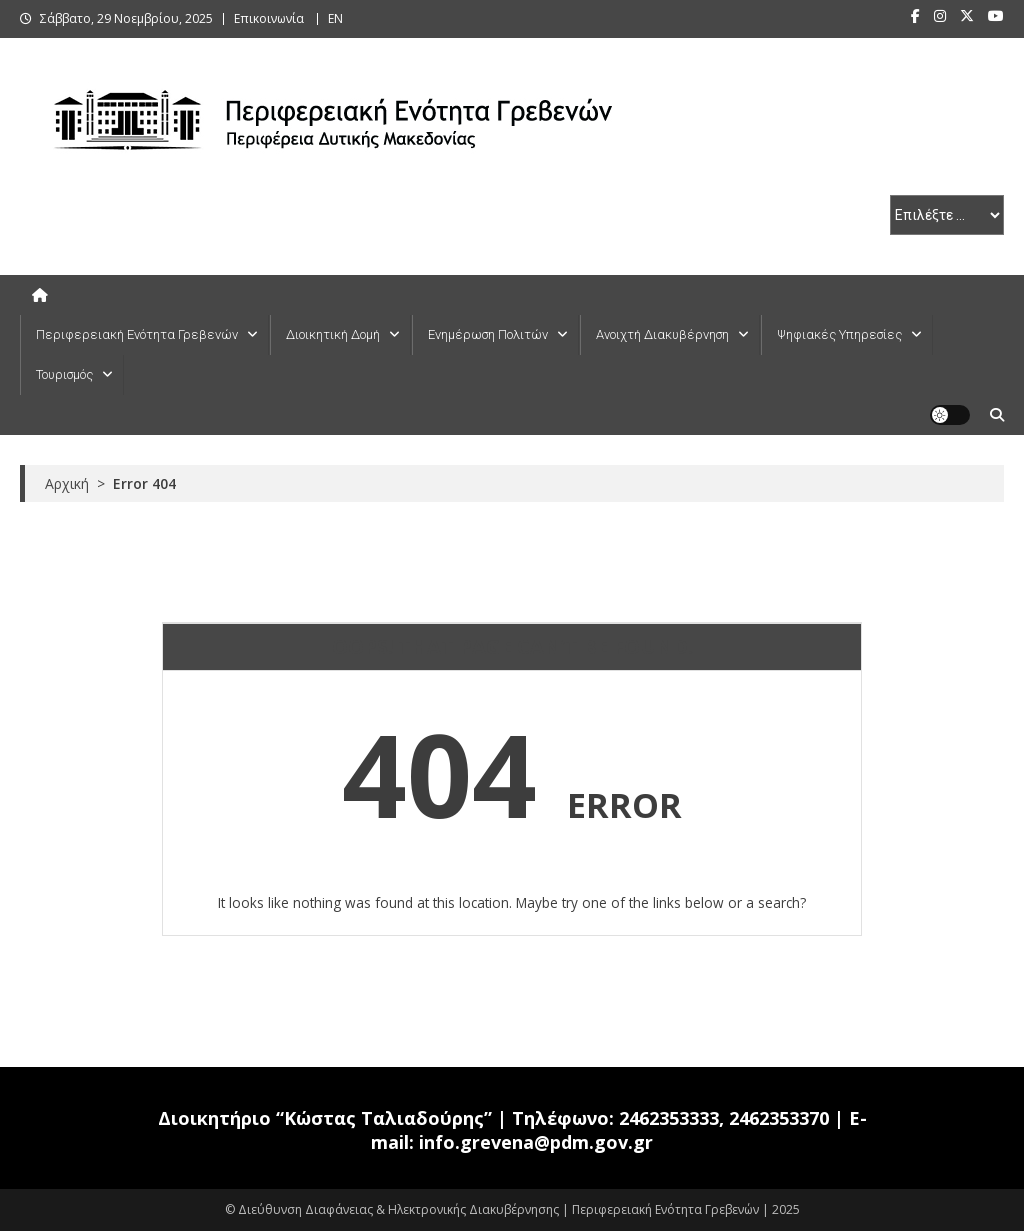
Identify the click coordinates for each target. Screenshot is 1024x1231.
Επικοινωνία (269, 18)
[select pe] (947, 215)
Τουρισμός (64, 374)
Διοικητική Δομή (333, 334)
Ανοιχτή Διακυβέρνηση (662, 334)
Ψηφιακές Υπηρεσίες (839, 334)
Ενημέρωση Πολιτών (488, 334)
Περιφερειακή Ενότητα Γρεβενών (137, 334)
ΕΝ (335, 18)
